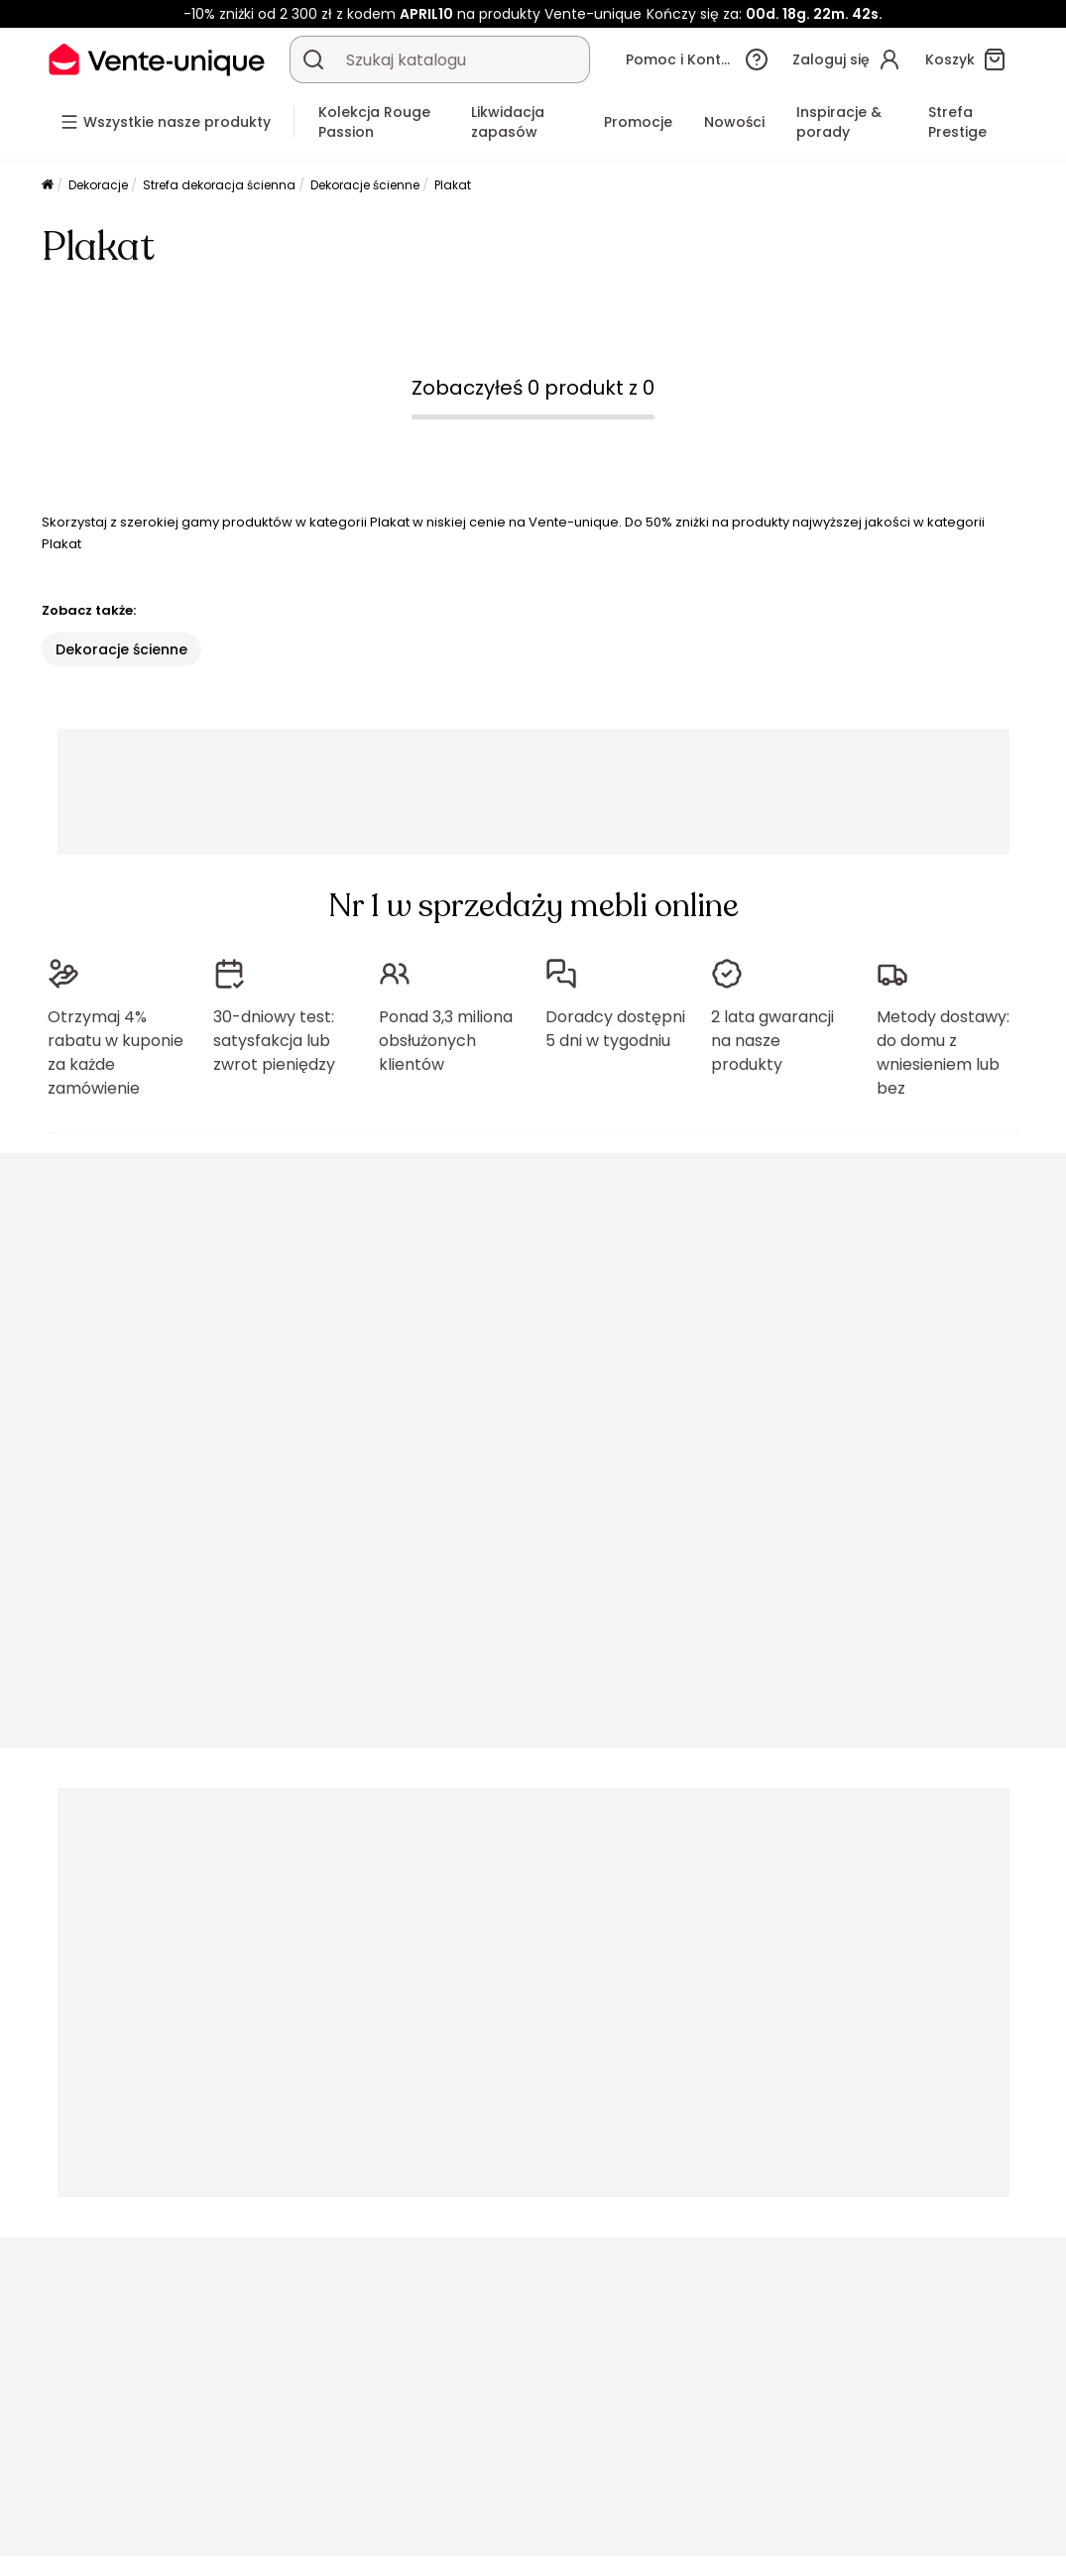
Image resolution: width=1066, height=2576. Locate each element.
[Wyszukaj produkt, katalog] (313, 59)
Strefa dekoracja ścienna (219, 184)
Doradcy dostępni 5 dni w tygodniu (615, 1028)
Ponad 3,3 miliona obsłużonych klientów (446, 1040)
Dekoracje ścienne (364, 184)
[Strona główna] (48, 186)
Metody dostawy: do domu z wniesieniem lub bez (943, 1052)
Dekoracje (98, 184)
